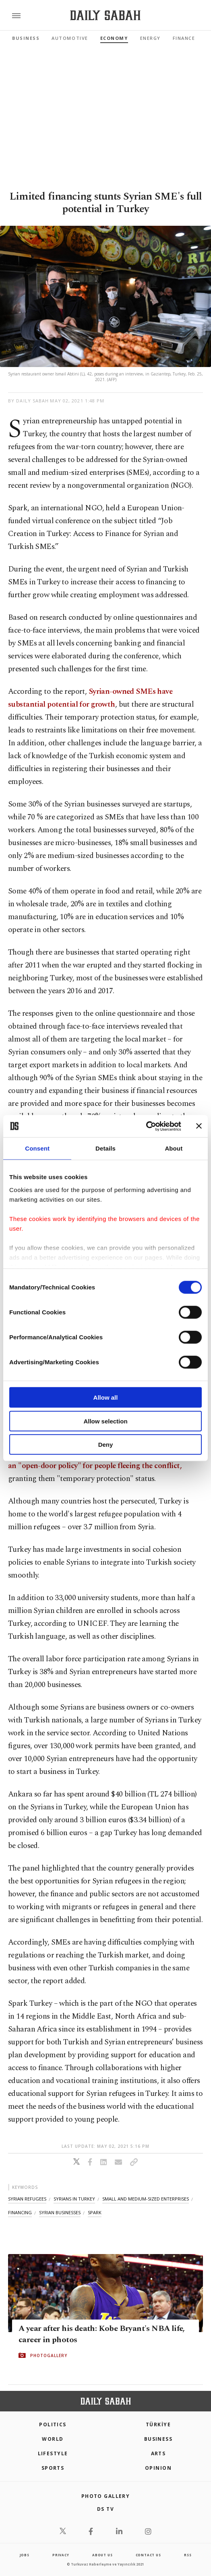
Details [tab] (105, 1148)
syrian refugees (27, 2199)
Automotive (70, 38)
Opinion (158, 2468)
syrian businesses (60, 2212)
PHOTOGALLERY (48, 2355)
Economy (114, 38)
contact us (148, 2555)
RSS (187, 2555)
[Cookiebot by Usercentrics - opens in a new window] (146, 1126)
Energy (150, 38)
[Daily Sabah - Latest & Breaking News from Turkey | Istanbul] (105, 15)
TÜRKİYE (158, 2424)
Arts (158, 2453)
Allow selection (105, 1420)
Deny (105, 1444)
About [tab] (173, 1148)
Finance (184, 38)
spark (94, 2212)
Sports (52, 2468)
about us (102, 2555)
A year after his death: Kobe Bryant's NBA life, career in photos (102, 2334)
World (52, 2439)
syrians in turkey (74, 2199)
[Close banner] (199, 1126)
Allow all (105, 1397)
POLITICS (52, 2424)
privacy (60, 2555)
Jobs (24, 2555)
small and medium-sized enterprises (145, 2199)
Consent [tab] (37, 1148)
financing (20, 2212)
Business (25, 38)
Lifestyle (53, 2453)
